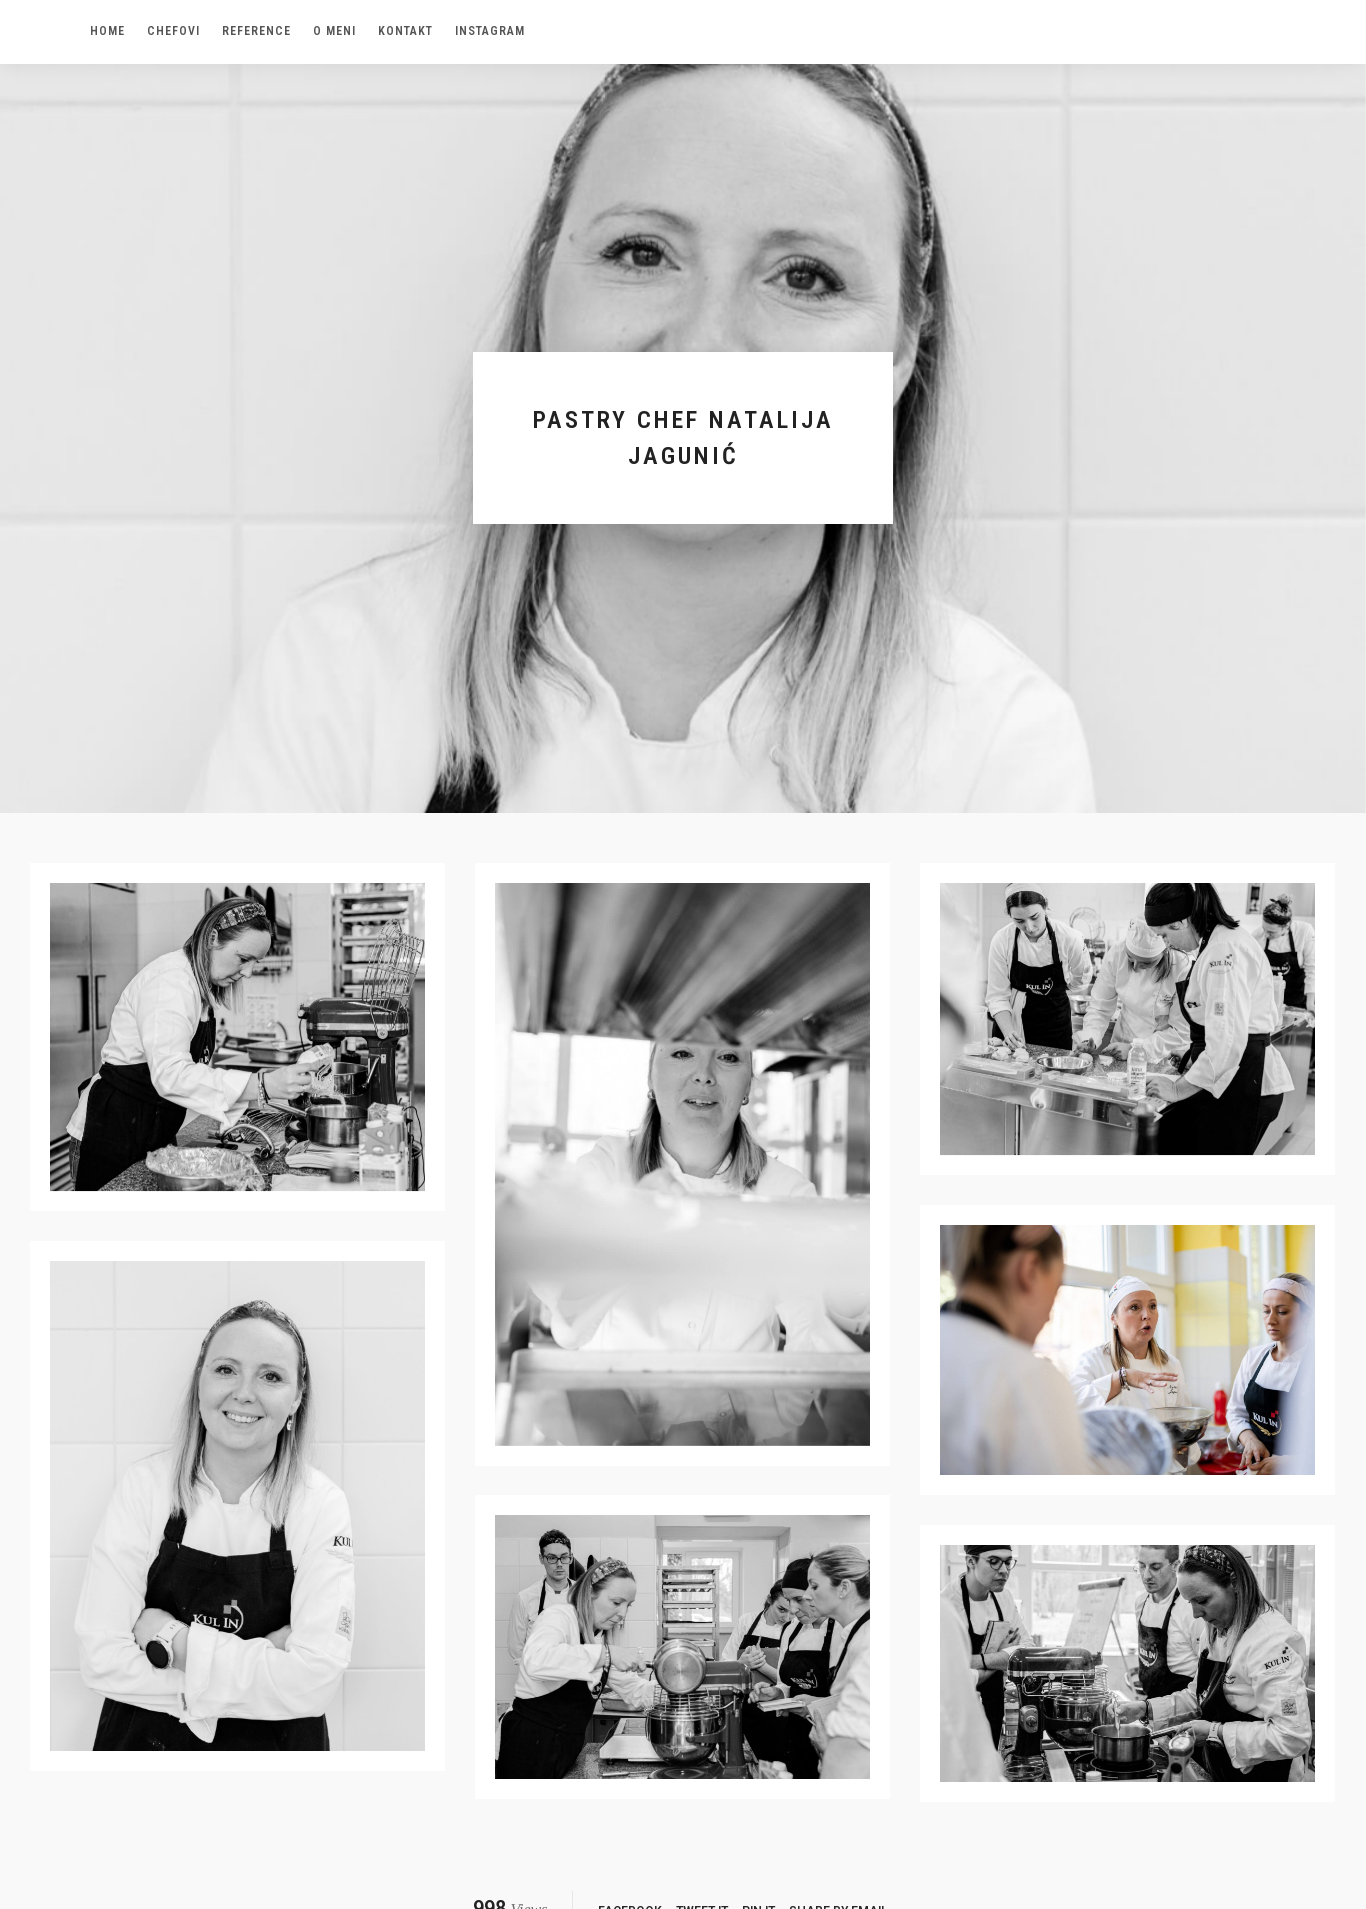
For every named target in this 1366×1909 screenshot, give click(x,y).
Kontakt (405, 31)
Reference (256, 31)
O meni (334, 31)
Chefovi (173, 31)
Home (107, 31)
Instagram (490, 31)
